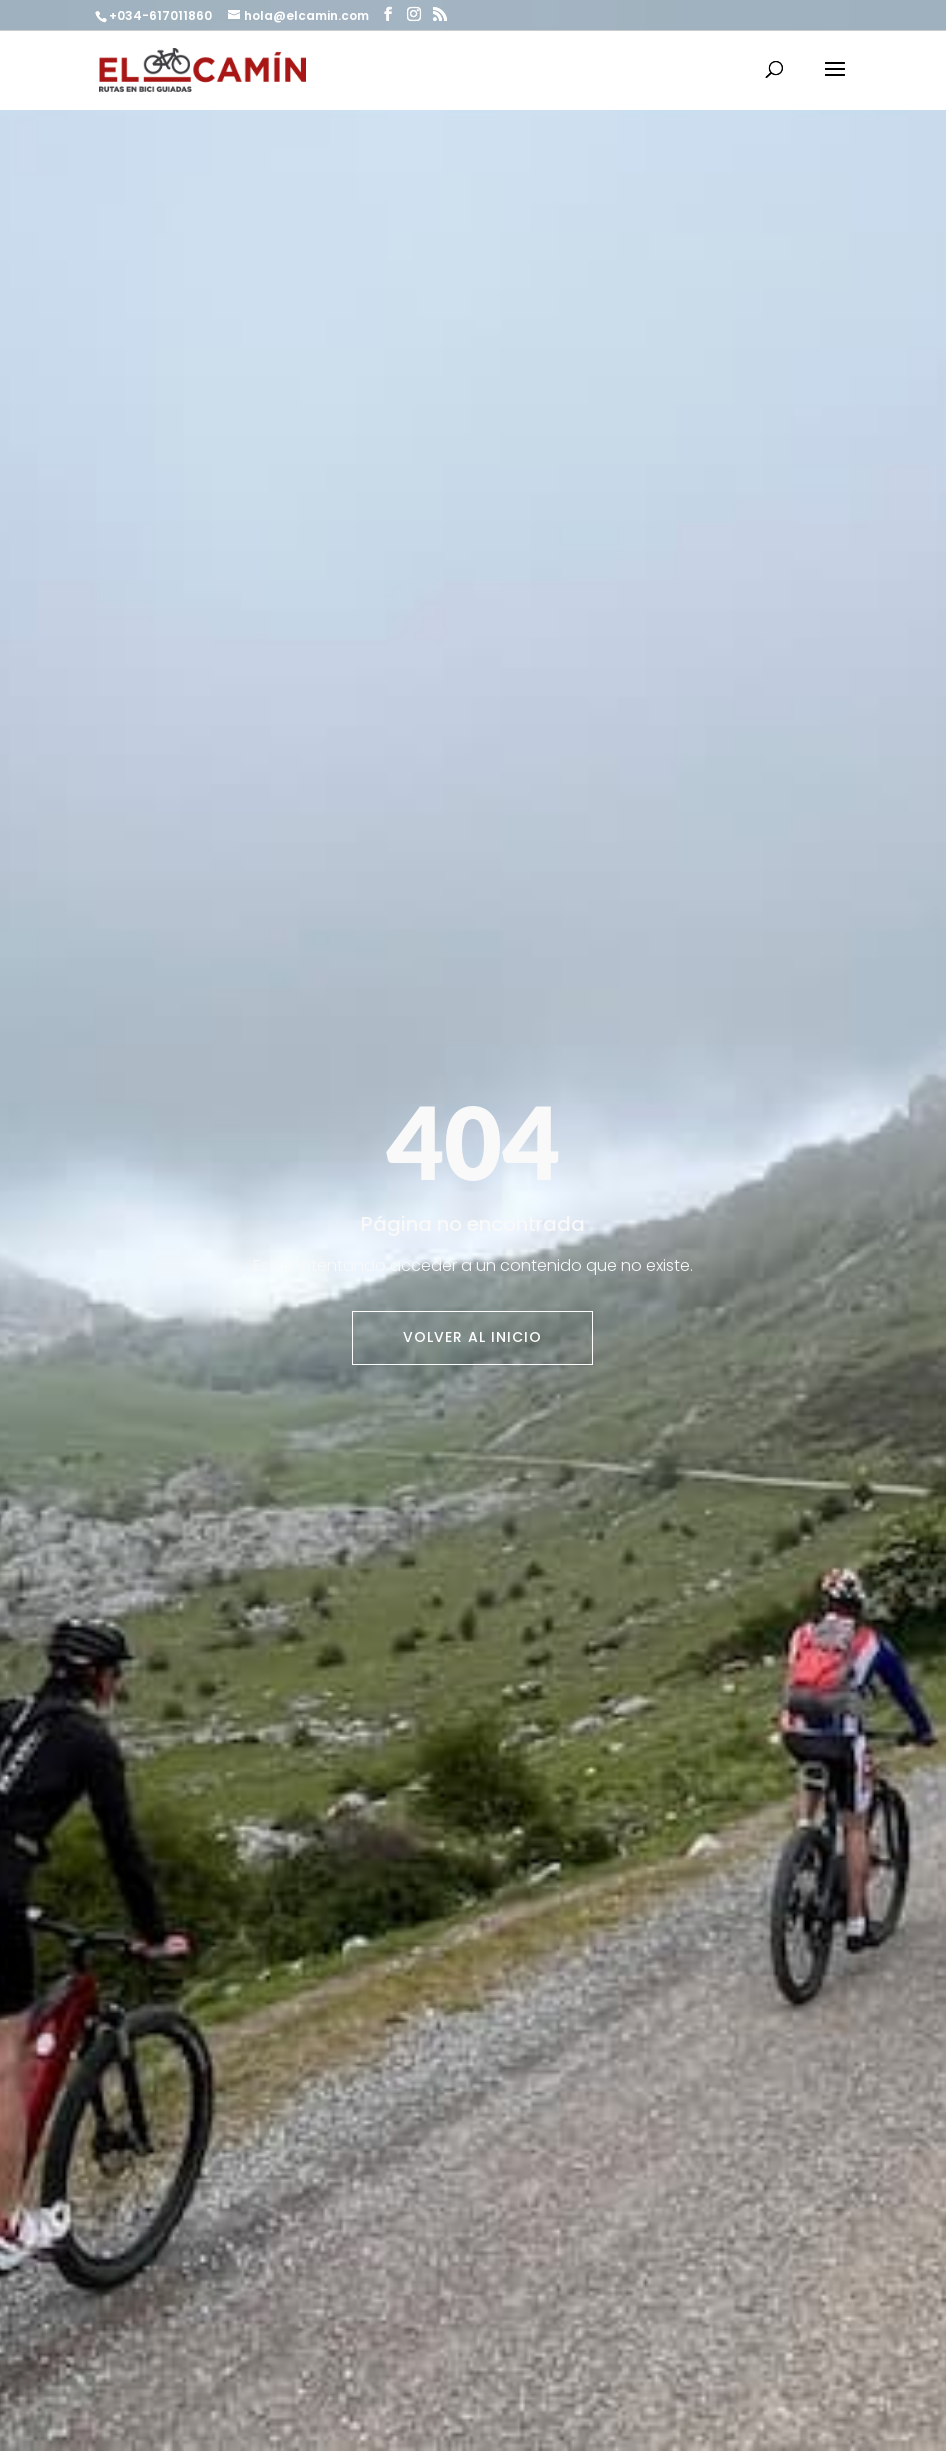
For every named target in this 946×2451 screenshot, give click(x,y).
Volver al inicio (472, 1337)
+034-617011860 (162, 15)
